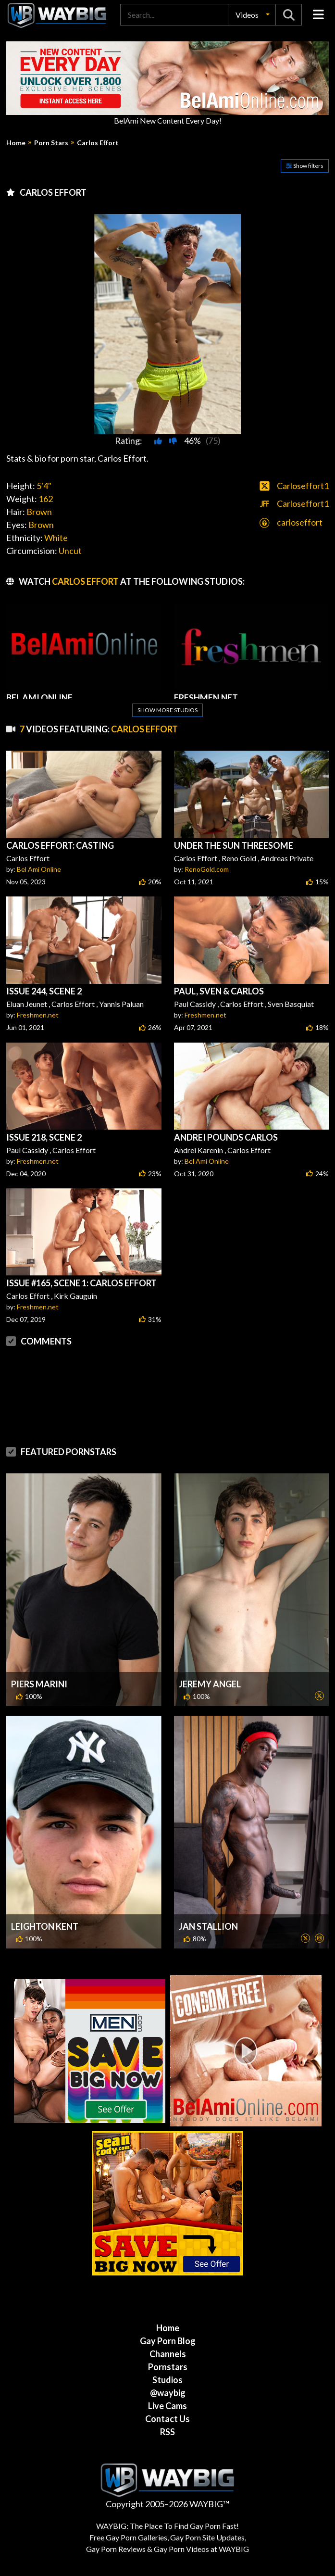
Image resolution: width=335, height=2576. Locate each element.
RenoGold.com (207, 869)
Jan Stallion (208, 1926)
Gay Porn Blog (168, 2341)
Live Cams (167, 2405)
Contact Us (167, 2418)
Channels (167, 2354)
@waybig (168, 2393)
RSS (167, 2431)
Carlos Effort (98, 143)
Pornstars (167, 2367)
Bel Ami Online (39, 869)
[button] (252, 14)
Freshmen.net (38, 1015)
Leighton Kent (44, 1926)
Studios (167, 2380)
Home (15, 143)
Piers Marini (39, 1684)
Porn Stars (51, 143)
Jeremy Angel (210, 1684)
